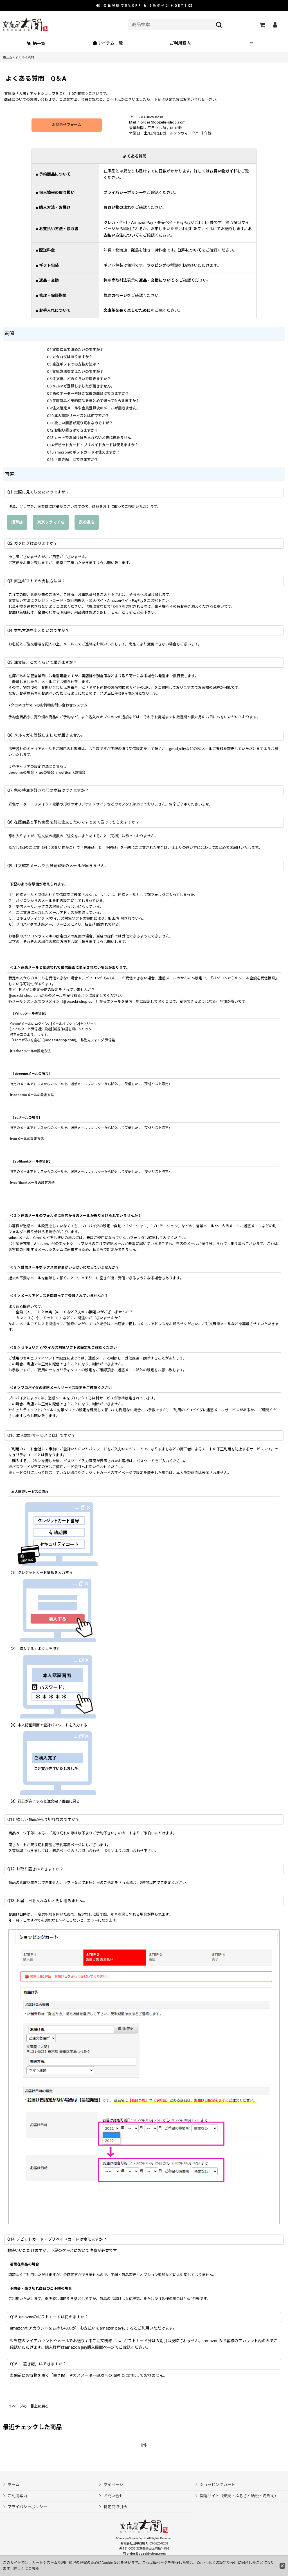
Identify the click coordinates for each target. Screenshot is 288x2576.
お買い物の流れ (117, 207)
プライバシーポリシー (123, 192)
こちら (33, 2568)
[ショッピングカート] (262, 25)
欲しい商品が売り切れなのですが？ (83, 423)
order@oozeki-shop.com (163, 122)
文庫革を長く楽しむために (127, 310)
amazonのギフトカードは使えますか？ (87, 452)
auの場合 (46, 772)
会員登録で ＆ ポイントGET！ (144, 6)
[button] (252, 43)
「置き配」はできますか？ (76, 459)
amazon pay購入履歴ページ (90, 2347)
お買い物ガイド (223, 171)
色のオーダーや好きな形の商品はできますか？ (90, 393)
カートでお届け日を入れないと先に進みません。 (94, 438)
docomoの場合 (21, 772)
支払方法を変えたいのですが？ (78, 371)
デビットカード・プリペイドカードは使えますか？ (96, 445)
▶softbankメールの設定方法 (32, 1183)
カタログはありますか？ (72, 357)
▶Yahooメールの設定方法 (30, 1051)
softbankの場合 (72, 772)
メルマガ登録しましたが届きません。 (83, 386)
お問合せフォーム (66, 125)
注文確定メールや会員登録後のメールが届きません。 (96, 408)
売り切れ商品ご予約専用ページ (56, 1845)
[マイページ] (275, 25)
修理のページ (115, 295)
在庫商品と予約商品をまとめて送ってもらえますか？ (96, 401)
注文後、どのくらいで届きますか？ (81, 379)
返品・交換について (157, 280)
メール (68, 644)
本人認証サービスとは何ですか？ (81, 416)
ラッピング (156, 265)
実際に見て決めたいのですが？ (78, 349)
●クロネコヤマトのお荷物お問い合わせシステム (47, 705)
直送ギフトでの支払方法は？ (76, 364)
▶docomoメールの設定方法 (32, 1095)
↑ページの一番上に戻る (28, 2406)
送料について (190, 250)
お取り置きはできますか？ (76, 430)
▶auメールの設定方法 (27, 1139)
